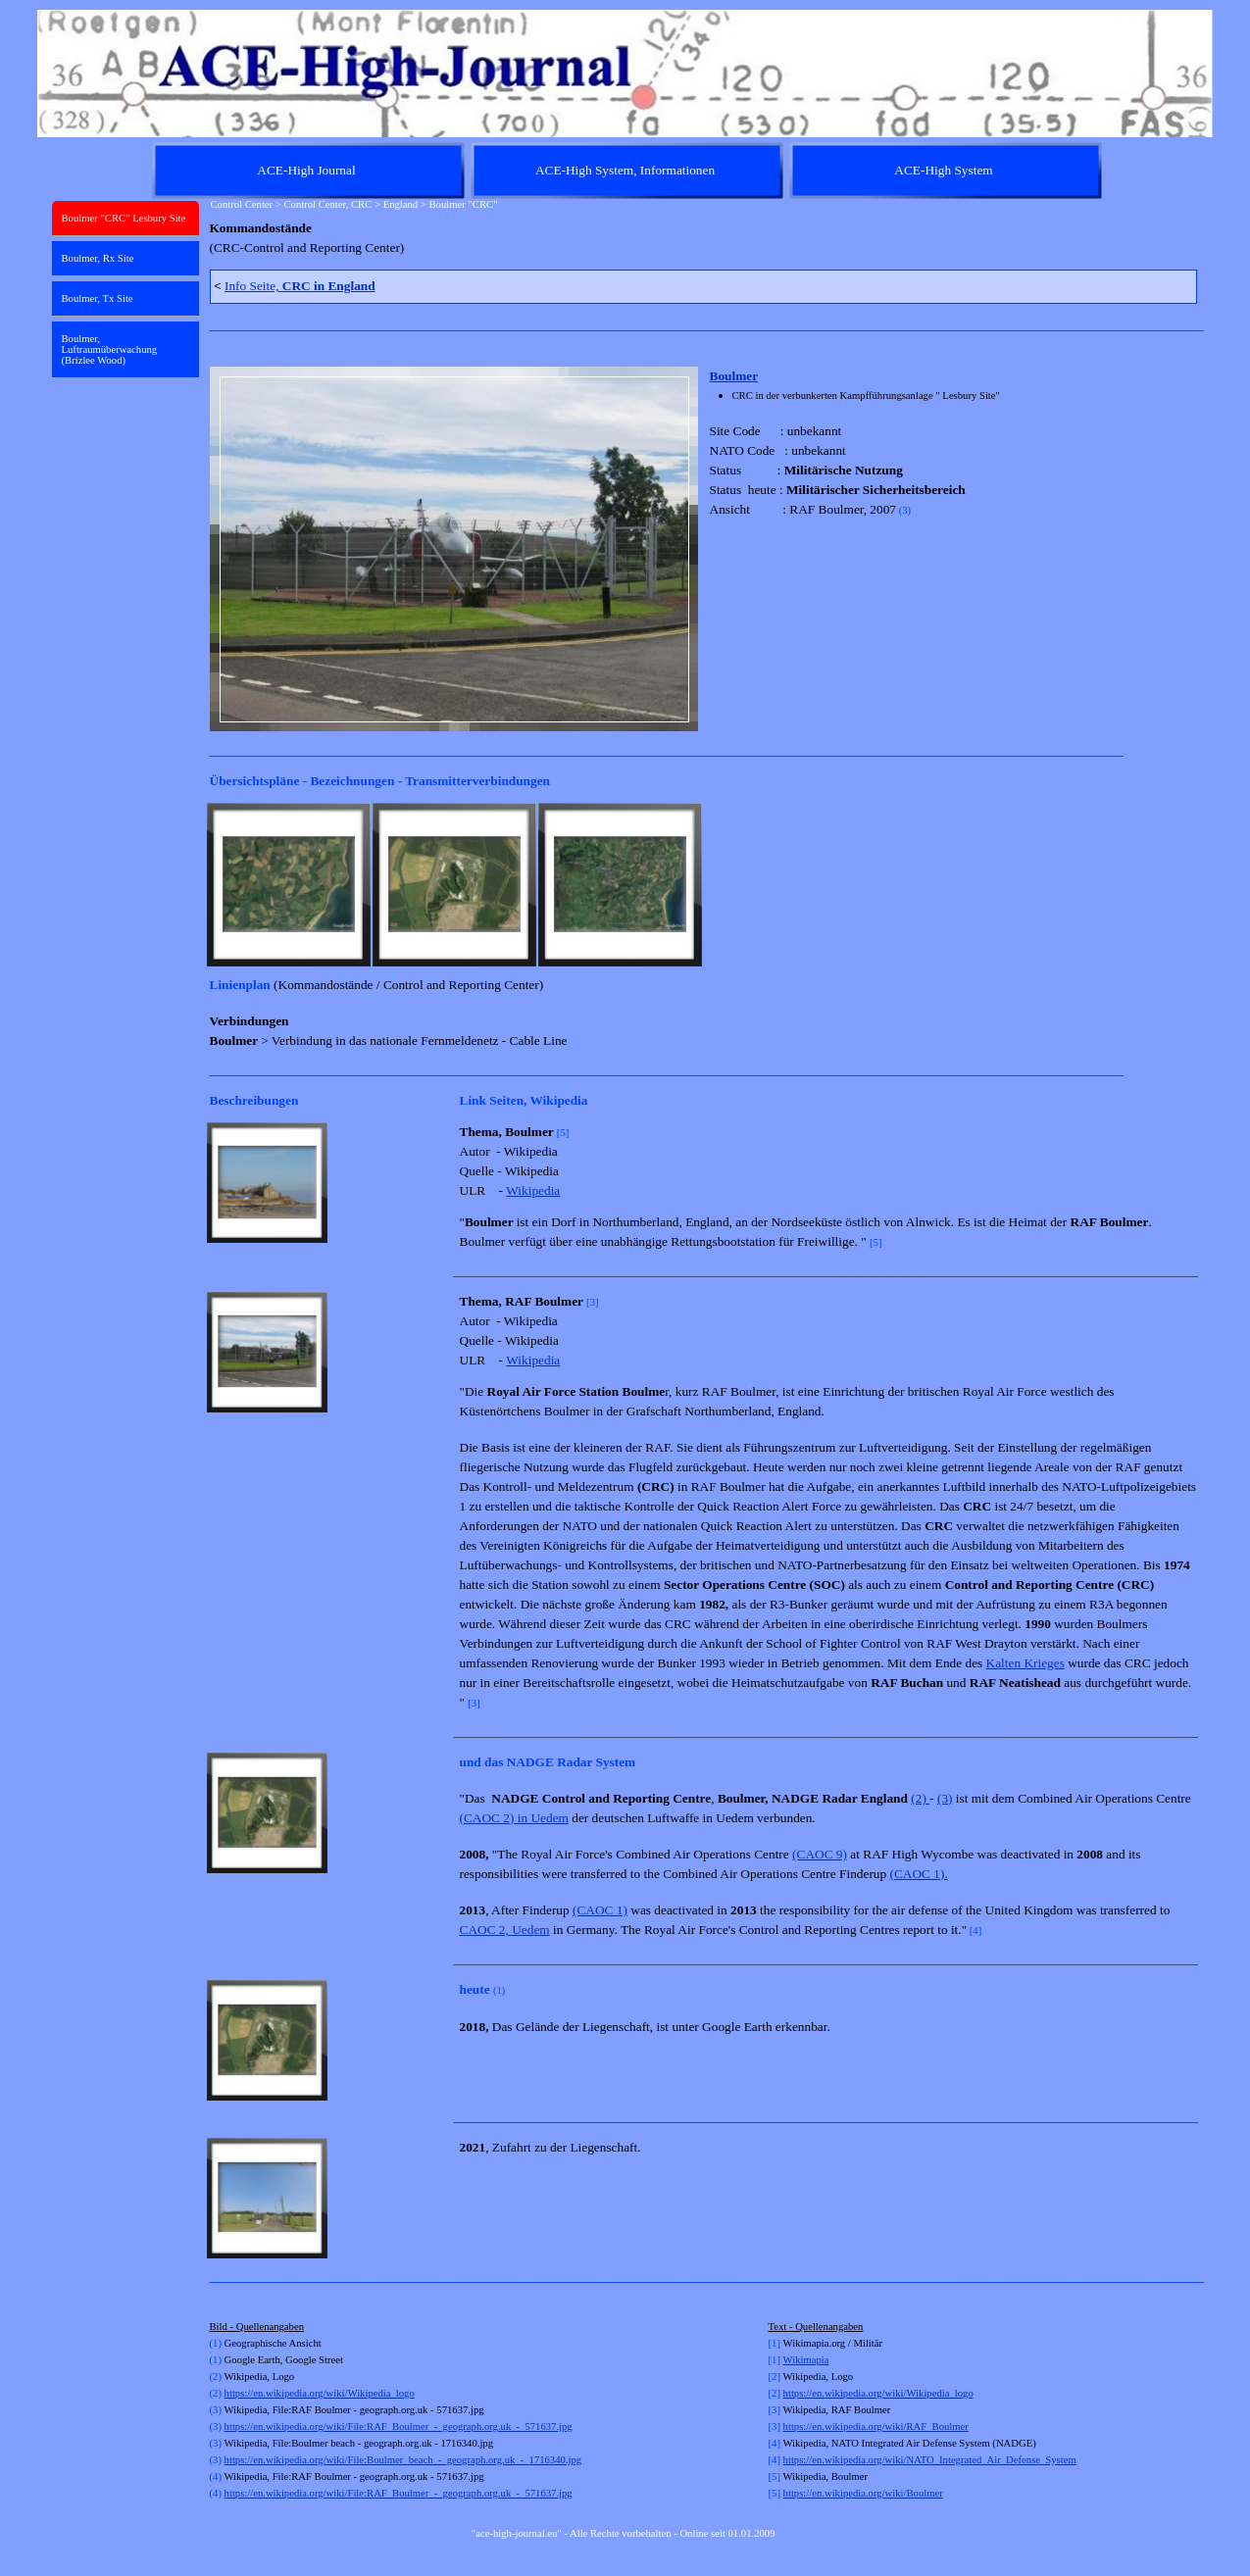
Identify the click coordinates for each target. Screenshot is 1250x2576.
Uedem (531, 1929)
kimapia (811, 2359)
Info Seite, (300, 285)
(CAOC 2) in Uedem (514, 1817)
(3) (945, 1798)
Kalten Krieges (1025, 1663)
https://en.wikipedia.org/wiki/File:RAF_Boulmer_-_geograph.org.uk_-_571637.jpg (399, 2426)
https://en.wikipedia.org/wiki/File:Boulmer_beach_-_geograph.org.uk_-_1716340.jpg (403, 2459)
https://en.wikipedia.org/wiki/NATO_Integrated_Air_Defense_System (929, 2459)
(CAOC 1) (600, 1910)
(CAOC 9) (819, 1854)
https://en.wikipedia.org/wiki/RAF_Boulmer (876, 2426)
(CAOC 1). (919, 1873)
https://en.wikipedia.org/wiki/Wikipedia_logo (320, 2393)
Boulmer (734, 376)
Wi (789, 2359)
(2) (920, 1798)
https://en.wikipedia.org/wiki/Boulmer (863, 2493)
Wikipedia (533, 1190)
